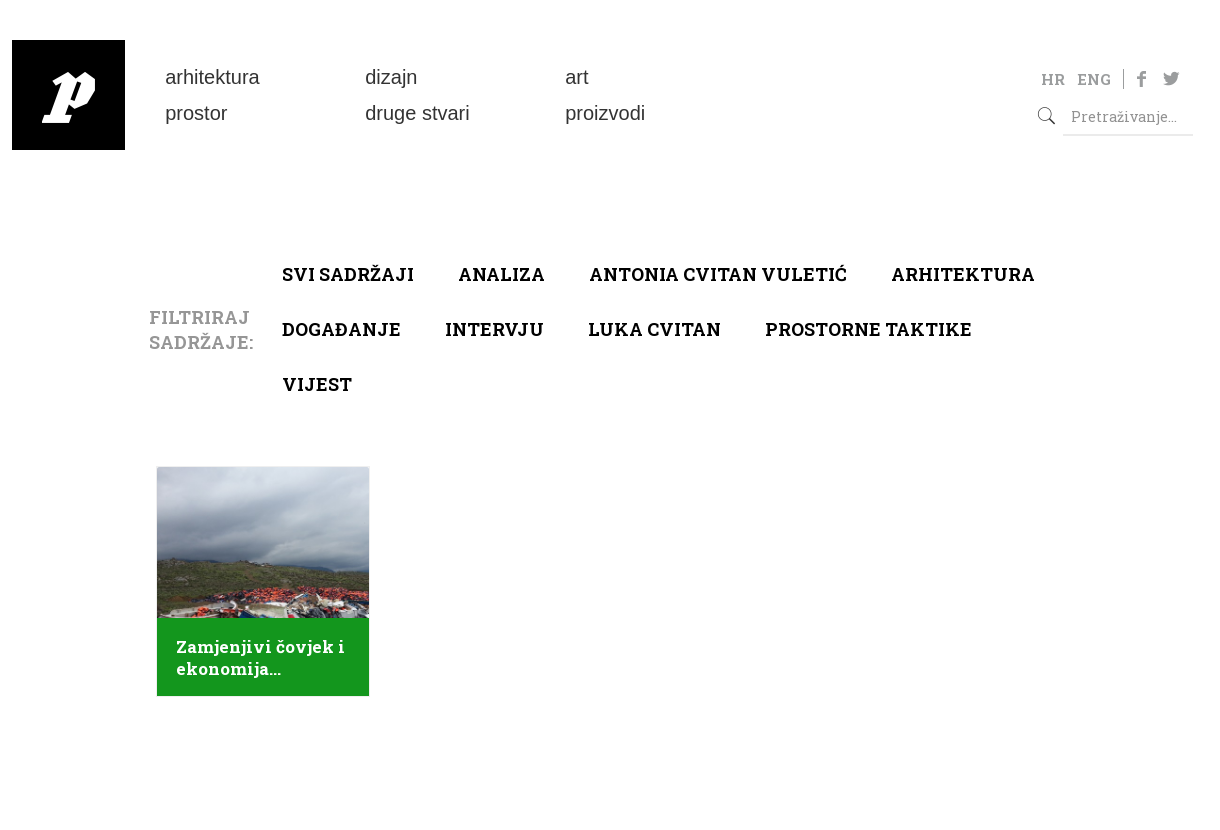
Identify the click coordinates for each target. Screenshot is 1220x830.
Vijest (317, 384)
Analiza (501, 274)
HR (1053, 79)
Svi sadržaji (348, 274)
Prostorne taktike (868, 329)
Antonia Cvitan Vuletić (718, 274)
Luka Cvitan (654, 329)
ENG (1094, 79)
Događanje (341, 329)
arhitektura (963, 274)
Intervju (494, 329)
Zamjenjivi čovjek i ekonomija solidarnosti (260, 658)
